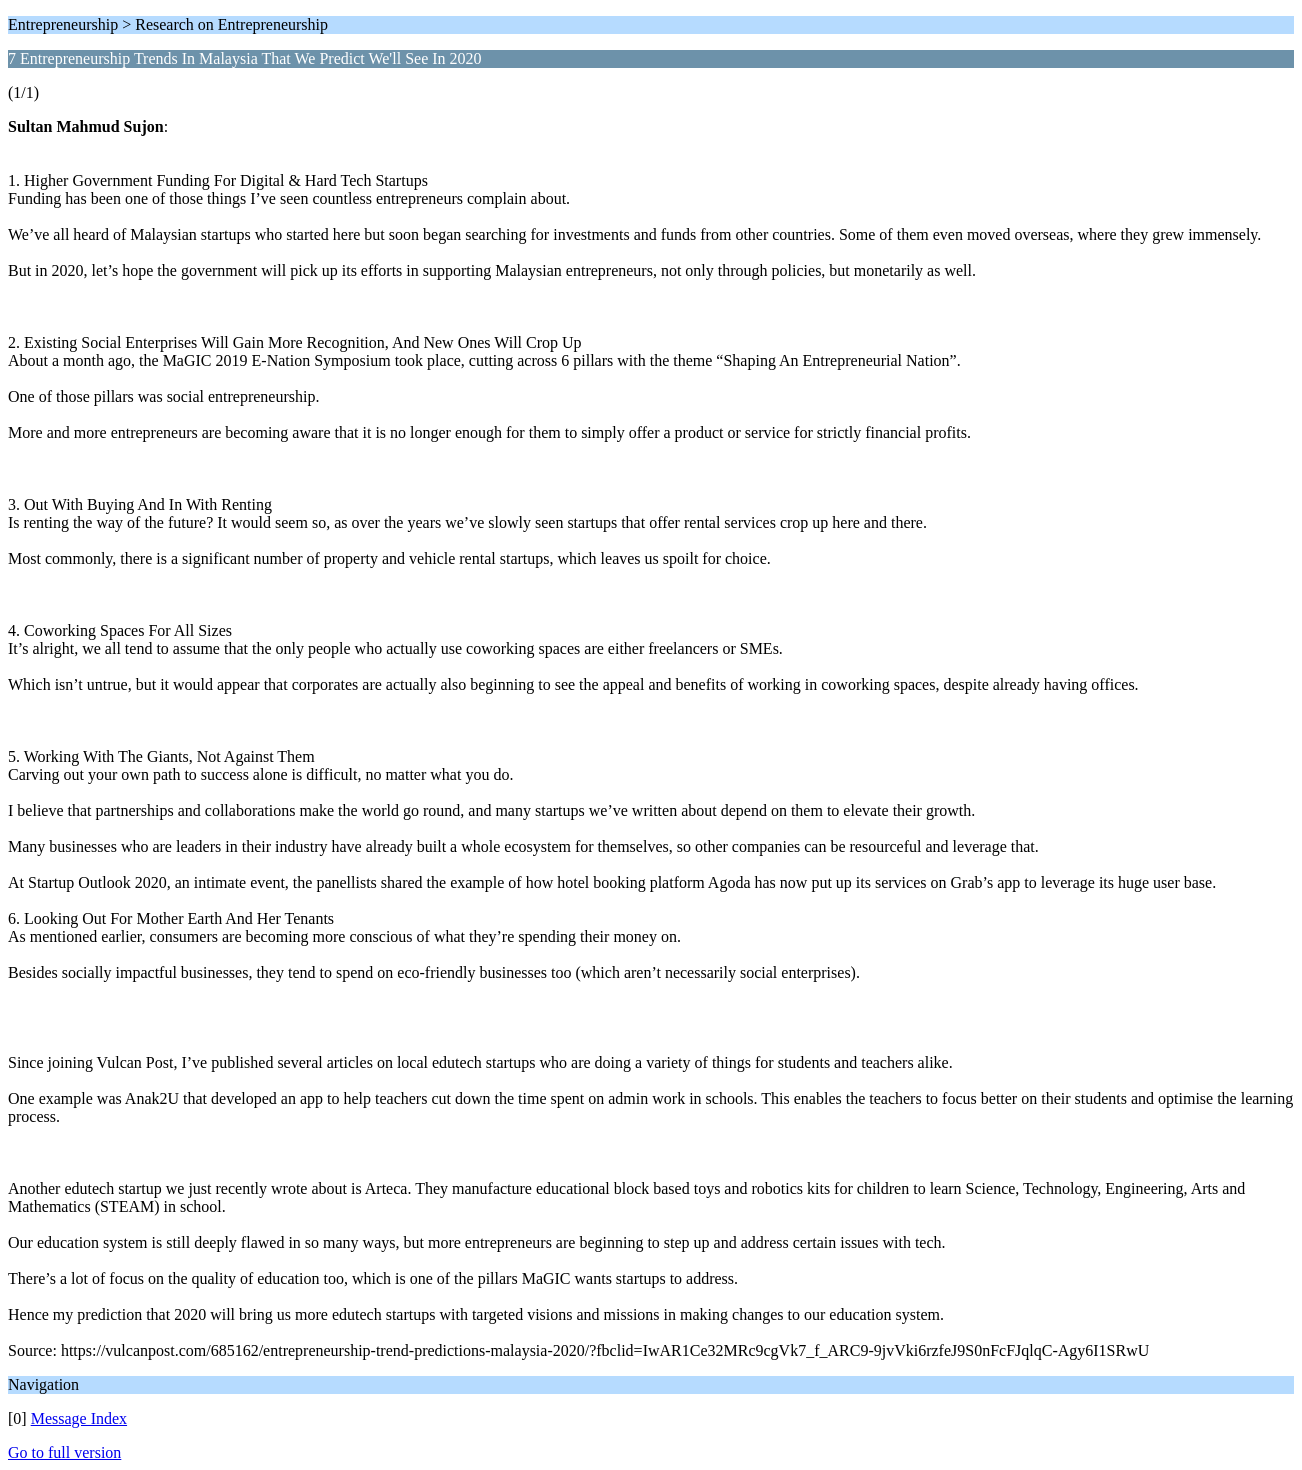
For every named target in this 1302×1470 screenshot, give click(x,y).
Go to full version (64, 1452)
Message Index (79, 1418)
